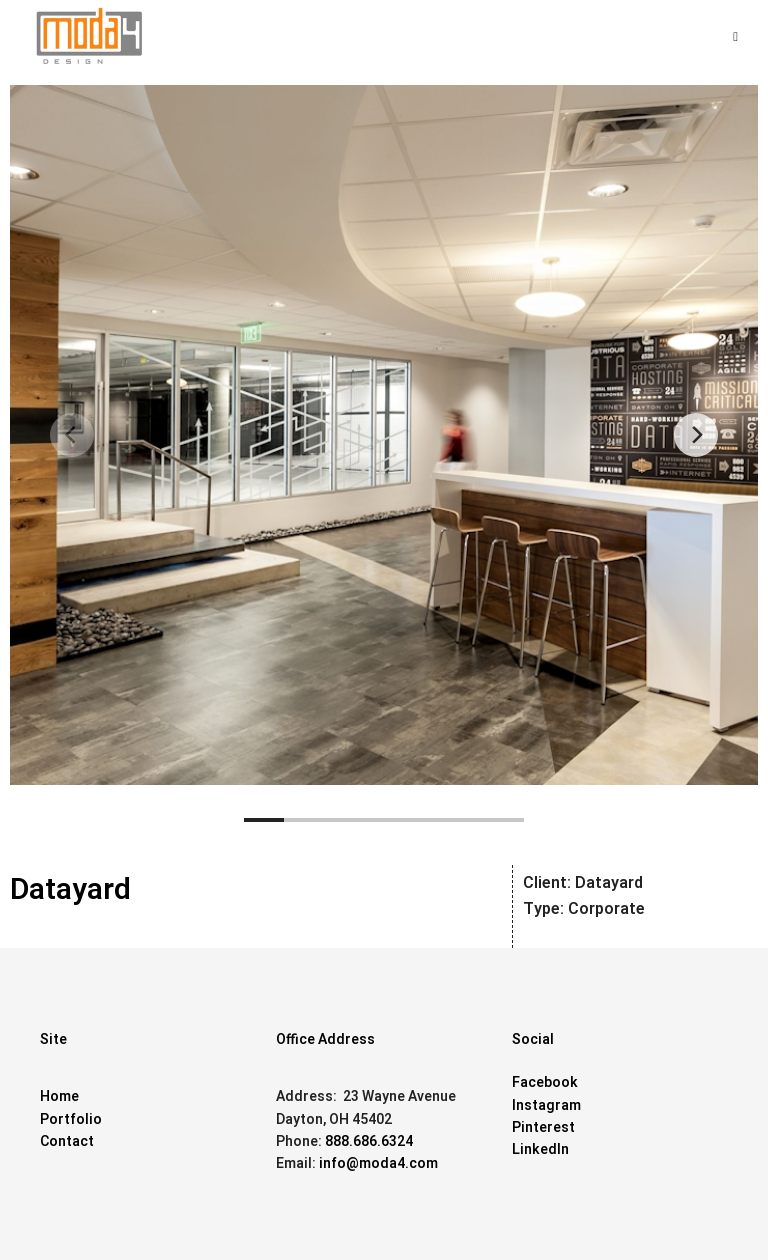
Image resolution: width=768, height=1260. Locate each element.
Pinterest (543, 1127)
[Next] (696, 435)
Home (59, 1096)
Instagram (546, 1105)
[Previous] (72, 435)
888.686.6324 (369, 1141)
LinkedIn (540, 1149)
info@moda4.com (378, 1163)
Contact (67, 1141)
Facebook (545, 1082)
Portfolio (71, 1119)
